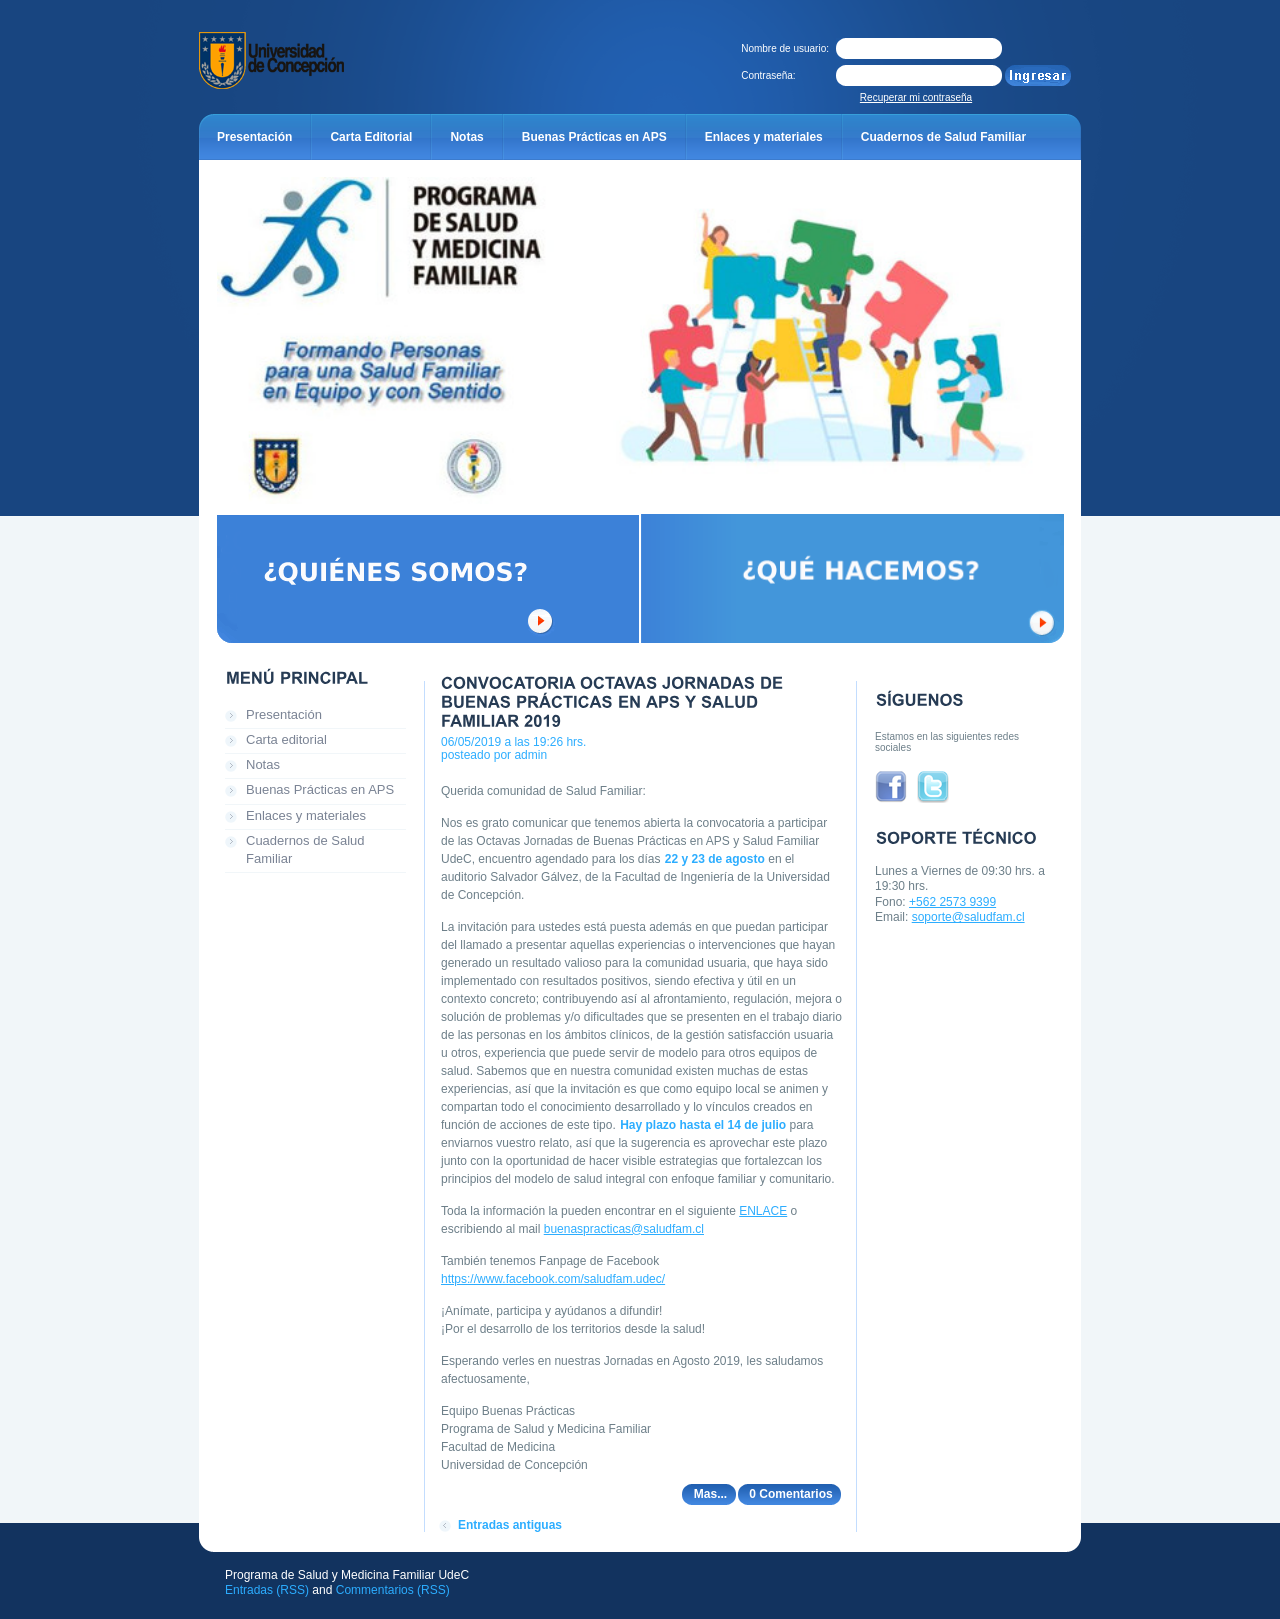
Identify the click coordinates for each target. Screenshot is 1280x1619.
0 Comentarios (790, 1494)
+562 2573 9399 (952, 902)
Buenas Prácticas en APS (320, 789)
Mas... (710, 1494)
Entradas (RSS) (267, 1590)
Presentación (284, 714)
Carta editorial (286, 739)
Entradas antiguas (510, 1525)
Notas (263, 764)
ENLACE (763, 1211)
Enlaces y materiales (306, 815)
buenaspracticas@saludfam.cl (624, 1229)
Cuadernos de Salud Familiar (305, 849)
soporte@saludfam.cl (968, 917)
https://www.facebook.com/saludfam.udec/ (553, 1279)
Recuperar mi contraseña (916, 97)
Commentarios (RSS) (393, 1590)
